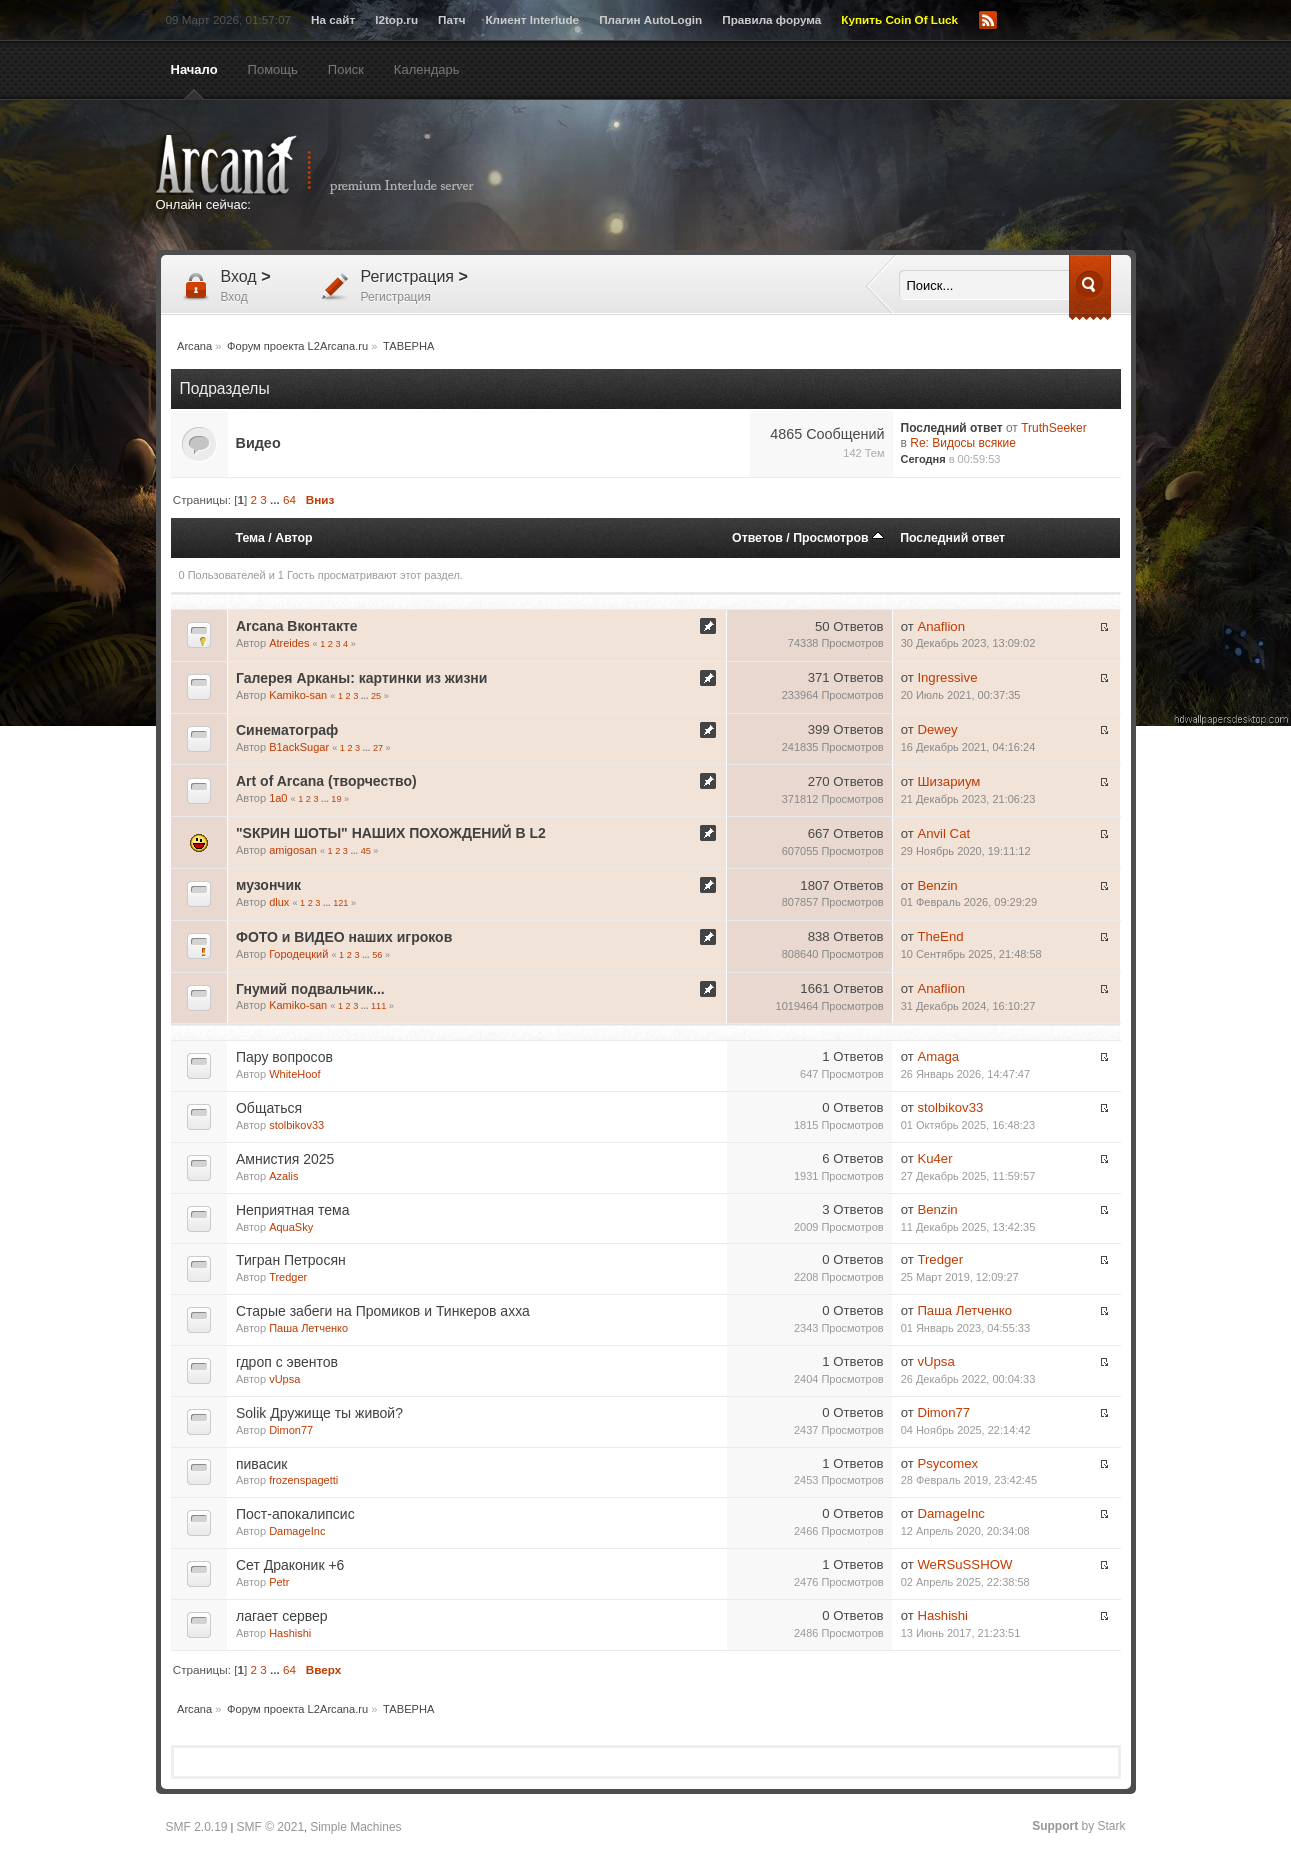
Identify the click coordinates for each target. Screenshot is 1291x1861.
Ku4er (934, 1158)
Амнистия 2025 (285, 1159)
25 (376, 696)
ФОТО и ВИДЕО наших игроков (344, 937)
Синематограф (287, 730)
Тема (249, 538)
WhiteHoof (294, 1074)
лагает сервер (282, 1616)
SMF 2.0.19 (197, 1827)
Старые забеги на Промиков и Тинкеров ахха (383, 1311)
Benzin (937, 885)
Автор (293, 538)
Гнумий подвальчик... (310, 989)
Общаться (269, 1108)
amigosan (293, 850)
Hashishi (290, 1633)
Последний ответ (952, 538)
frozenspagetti (303, 1480)
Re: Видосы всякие (963, 443)
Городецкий (298, 954)
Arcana (336, 165)
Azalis (283, 1176)
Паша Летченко (308, 1328)
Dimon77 (291, 1430)
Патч (451, 19)
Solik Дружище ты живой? (319, 1413)
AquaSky (291, 1227)
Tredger (288, 1277)
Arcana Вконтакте (297, 626)
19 (336, 799)
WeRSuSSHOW (964, 1564)
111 (378, 1006)
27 (378, 748)
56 (377, 955)
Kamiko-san (298, 695)
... (276, 499)
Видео (258, 443)
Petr (279, 1582)
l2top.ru (396, 19)
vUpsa (284, 1379)
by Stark (1078, 1826)
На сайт (333, 19)
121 (340, 903)
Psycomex (947, 1463)
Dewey (937, 729)
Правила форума (771, 19)
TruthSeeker (1054, 428)
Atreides (289, 643)
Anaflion (941, 626)
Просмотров (838, 538)
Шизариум (948, 781)
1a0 (278, 798)
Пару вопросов (284, 1057)
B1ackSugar (299, 747)
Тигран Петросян (291, 1260)
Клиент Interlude (532, 19)
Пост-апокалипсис (295, 1514)
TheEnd (940, 936)
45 (366, 851)
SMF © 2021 (271, 1827)
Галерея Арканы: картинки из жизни (361, 678)
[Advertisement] (841, 177)
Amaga (938, 1056)
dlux (279, 902)
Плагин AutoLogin (650, 19)
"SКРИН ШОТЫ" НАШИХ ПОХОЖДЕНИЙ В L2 (391, 833)
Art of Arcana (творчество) (326, 781)
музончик (268, 885)
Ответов (757, 538)
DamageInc (297, 1531)
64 (289, 499)
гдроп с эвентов (287, 1362)
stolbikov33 (296, 1125)
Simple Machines (355, 1827)
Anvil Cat (943, 833)
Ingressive (947, 677)
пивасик (261, 1464)
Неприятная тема (293, 1210)
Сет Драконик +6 (290, 1565)
